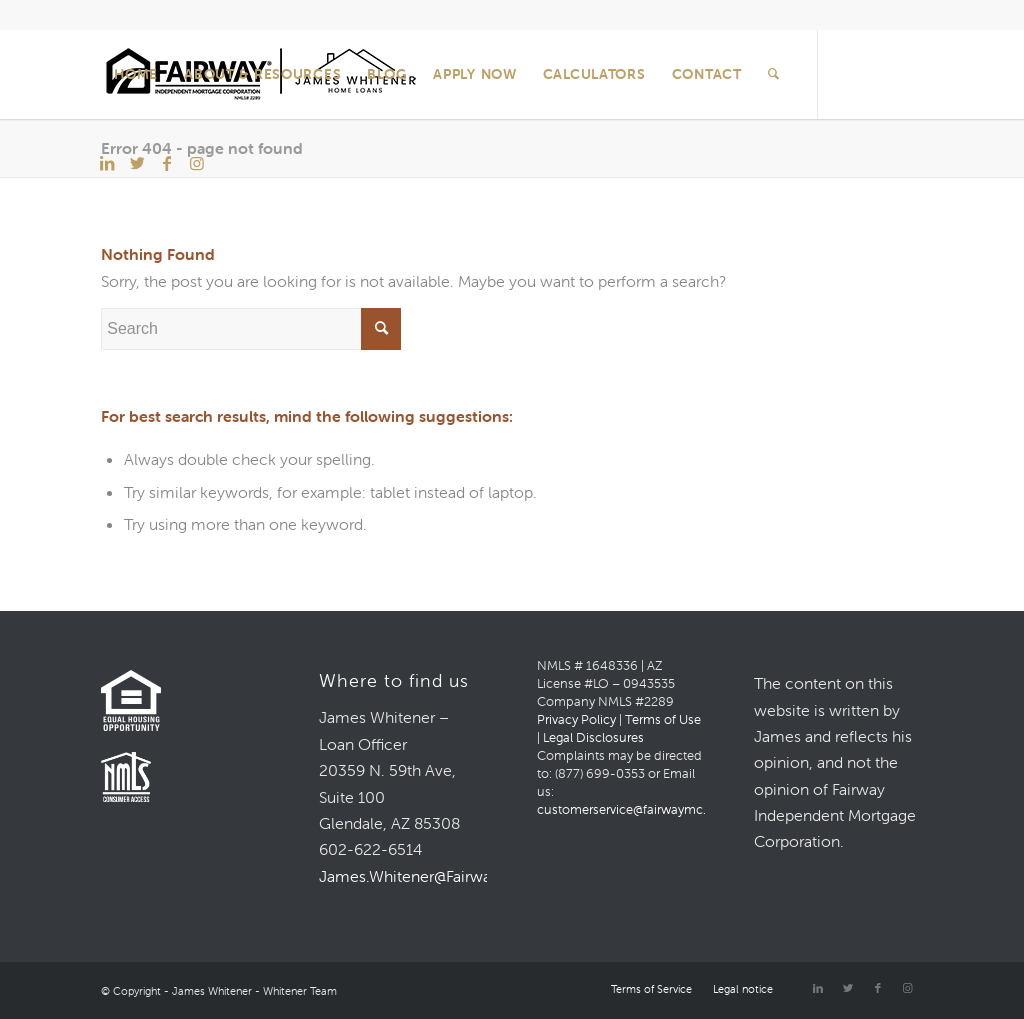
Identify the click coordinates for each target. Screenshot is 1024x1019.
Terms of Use (663, 719)
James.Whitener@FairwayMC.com (440, 876)
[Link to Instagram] (197, 163)
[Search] (774, 74)
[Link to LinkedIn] (107, 163)
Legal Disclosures (593, 737)
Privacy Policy (576, 719)
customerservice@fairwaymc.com (635, 809)
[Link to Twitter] (137, 163)
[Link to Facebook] (167, 163)
